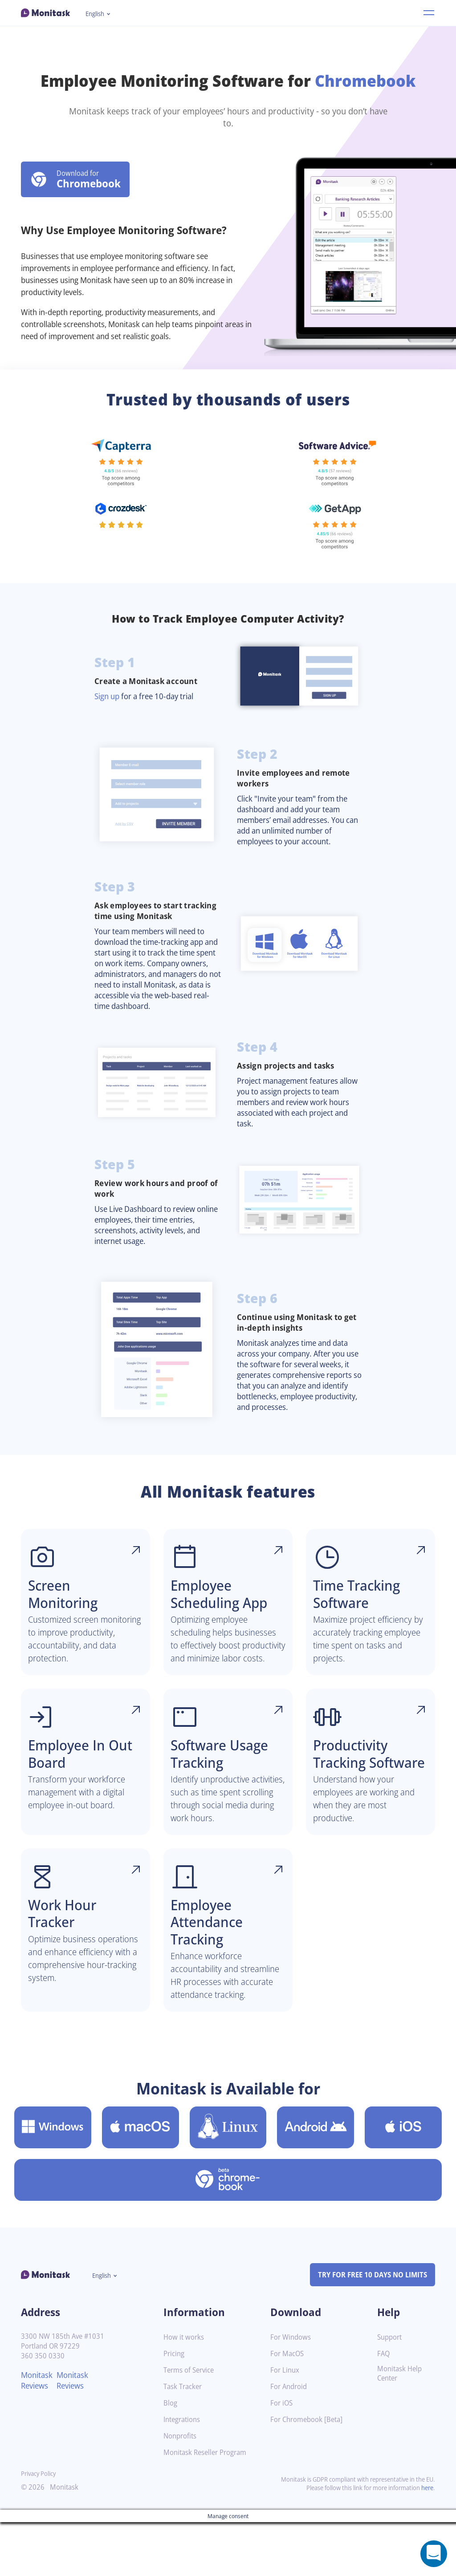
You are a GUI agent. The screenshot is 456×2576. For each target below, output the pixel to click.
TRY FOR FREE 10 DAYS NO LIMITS (368, 2328)
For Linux (285, 2424)
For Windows (292, 2391)
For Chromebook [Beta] (309, 2473)
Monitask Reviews (38, 2434)
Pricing (174, 2407)
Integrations (183, 2473)
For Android (289, 2440)
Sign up (108, 696)
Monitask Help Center (401, 2427)
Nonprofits (181, 2490)
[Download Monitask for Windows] (52, 2181)
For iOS (282, 2457)
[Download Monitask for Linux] (228, 2181)
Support (390, 2391)
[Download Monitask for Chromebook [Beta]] (228, 2233)
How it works (184, 2391)
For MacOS (288, 2407)
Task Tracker (184, 2440)
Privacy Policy (40, 2527)
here (426, 2541)
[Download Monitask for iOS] (403, 2181)
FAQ (384, 2407)
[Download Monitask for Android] (315, 2181)
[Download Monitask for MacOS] (140, 2181)
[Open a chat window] (433, 2553)
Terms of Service (190, 2424)
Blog (170, 2457)
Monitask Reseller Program (208, 2506)
